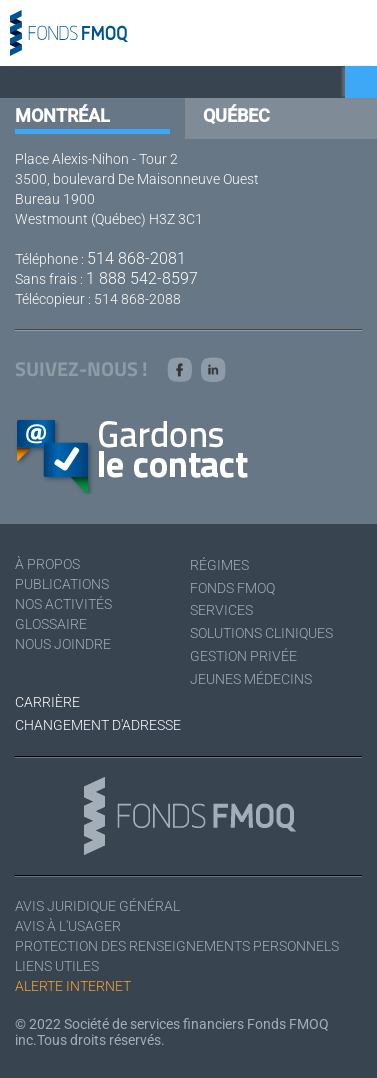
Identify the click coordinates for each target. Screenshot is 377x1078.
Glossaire (51, 624)
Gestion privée (243, 656)
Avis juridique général (97, 906)
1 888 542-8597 (142, 278)
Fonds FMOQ (232, 588)
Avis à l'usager (68, 926)
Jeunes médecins (251, 679)
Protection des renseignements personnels (177, 946)
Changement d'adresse (98, 725)
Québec (236, 115)
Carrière (47, 702)
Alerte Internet (73, 986)
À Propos (47, 564)
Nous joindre (63, 644)
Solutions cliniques (261, 633)
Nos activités (63, 604)
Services (221, 610)
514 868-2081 (136, 258)
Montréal (62, 115)
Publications (62, 584)
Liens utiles (57, 966)
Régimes (219, 565)
